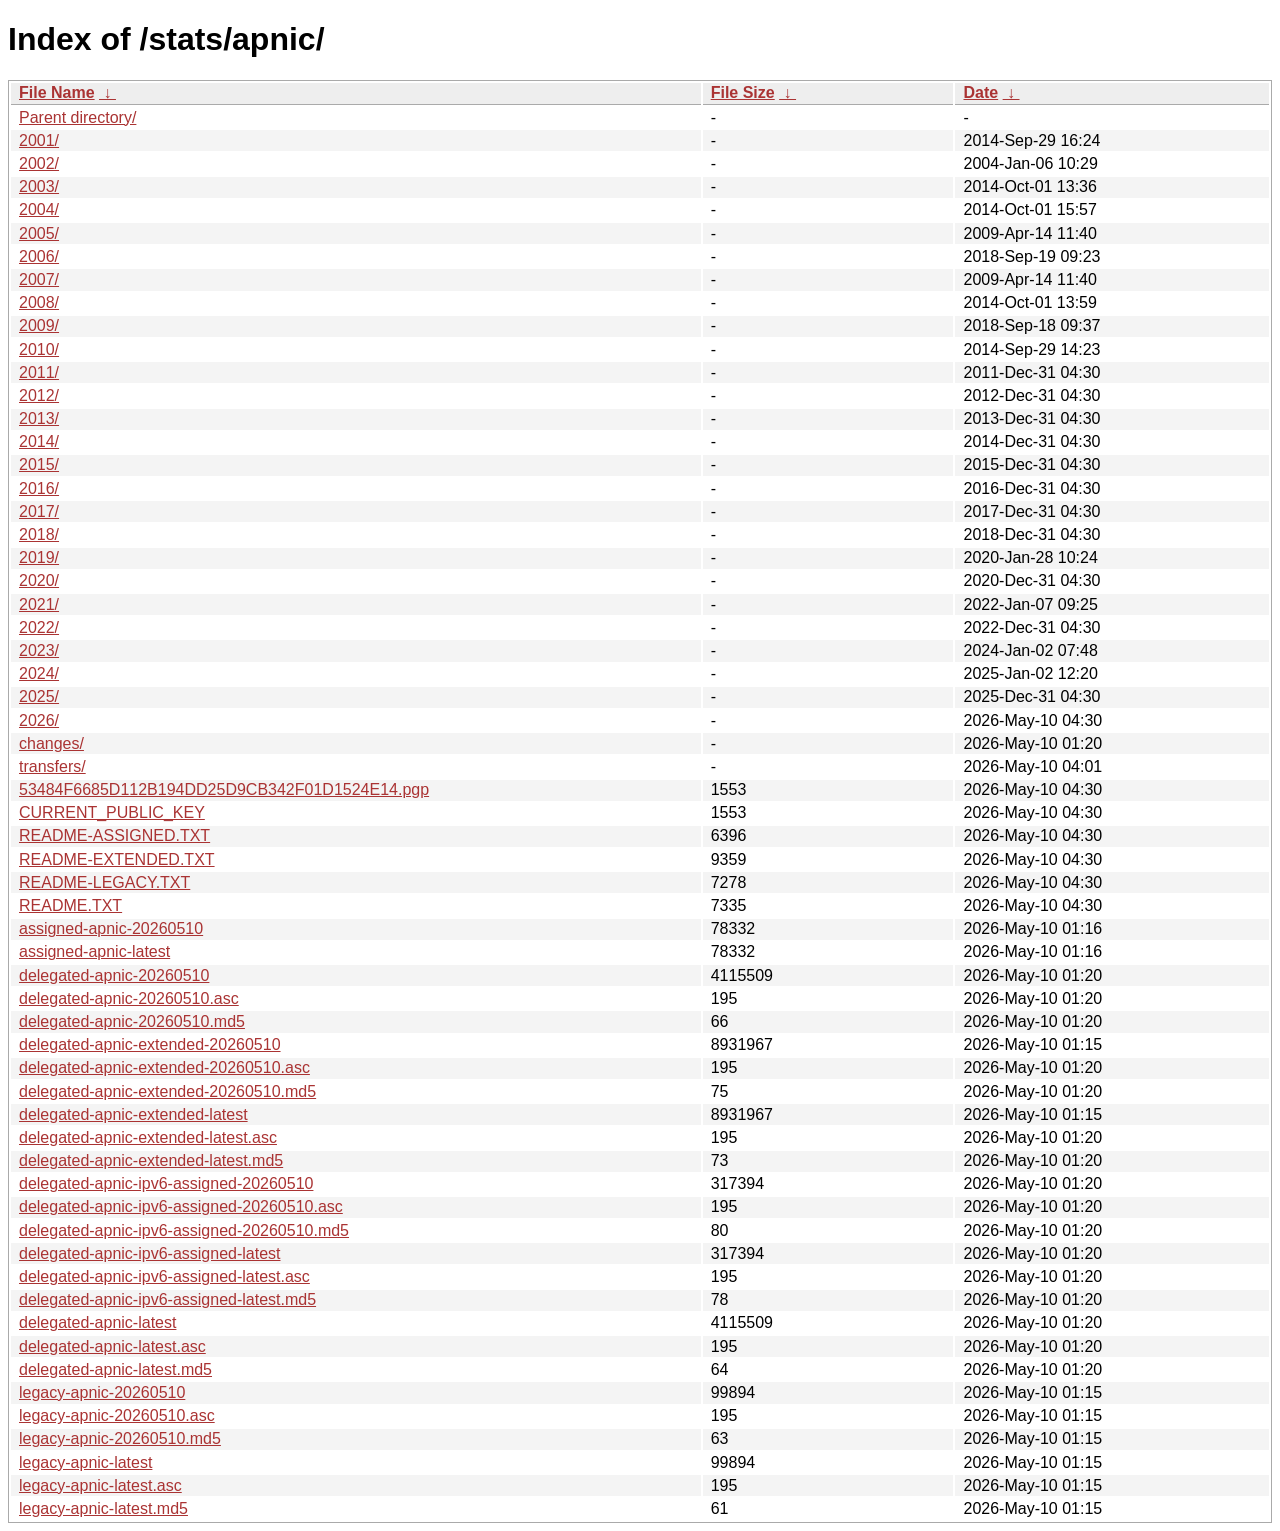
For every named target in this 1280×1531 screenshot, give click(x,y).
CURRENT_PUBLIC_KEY (112, 812)
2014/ (39, 441)
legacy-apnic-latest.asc (100, 1485)
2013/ (39, 418)
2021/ (39, 604)
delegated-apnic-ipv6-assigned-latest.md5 (167, 1299)
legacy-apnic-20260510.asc (117, 1415)
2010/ (39, 349)
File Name (57, 92)
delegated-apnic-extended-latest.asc (148, 1137)
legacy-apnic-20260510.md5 (120, 1438)
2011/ (39, 372)
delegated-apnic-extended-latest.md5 (151, 1160)
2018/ (39, 534)
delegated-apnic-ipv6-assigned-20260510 (166, 1183)
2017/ (39, 511)
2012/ (39, 395)
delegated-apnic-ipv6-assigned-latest (150, 1253)
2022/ (39, 627)
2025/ (39, 696)
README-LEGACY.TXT (104, 882)
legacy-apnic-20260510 (102, 1392)
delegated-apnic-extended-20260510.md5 (167, 1091)
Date (980, 92)
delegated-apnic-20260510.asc (129, 998)
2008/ (39, 302)
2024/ (39, 673)
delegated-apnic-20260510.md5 (132, 1021)
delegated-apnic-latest (97, 1322)
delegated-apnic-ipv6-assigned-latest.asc (164, 1276)
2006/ (39, 256)
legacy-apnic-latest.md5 (103, 1508)
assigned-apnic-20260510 (111, 928)
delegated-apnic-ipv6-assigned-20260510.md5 (184, 1230)
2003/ (39, 186)
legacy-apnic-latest (85, 1462)
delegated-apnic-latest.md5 (115, 1369)
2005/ (39, 233)
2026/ (39, 720)
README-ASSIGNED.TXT (114, 835)
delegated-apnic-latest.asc (112, 1346)
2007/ (39, 279)
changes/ (51, 743)
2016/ (39, 488)
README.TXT (70, 905)
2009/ (39, 325)
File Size (743, 92)
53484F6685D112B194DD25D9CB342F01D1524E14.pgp (224, 789)
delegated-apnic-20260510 (114, 975)
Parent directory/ (77, 117)
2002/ (39, 163)
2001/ (39, 140)
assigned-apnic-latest (94, 951)
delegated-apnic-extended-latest (133, 1114)
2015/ (39, 464)
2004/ (39, 209)
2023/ (39, 650)
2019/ (39, 557)
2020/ (39, 580)
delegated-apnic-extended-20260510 (150, 1044)
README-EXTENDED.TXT (117, 859)
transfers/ (52, 766)
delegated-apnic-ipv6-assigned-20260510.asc (181, 1206)
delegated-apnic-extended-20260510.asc (164, 1067)
